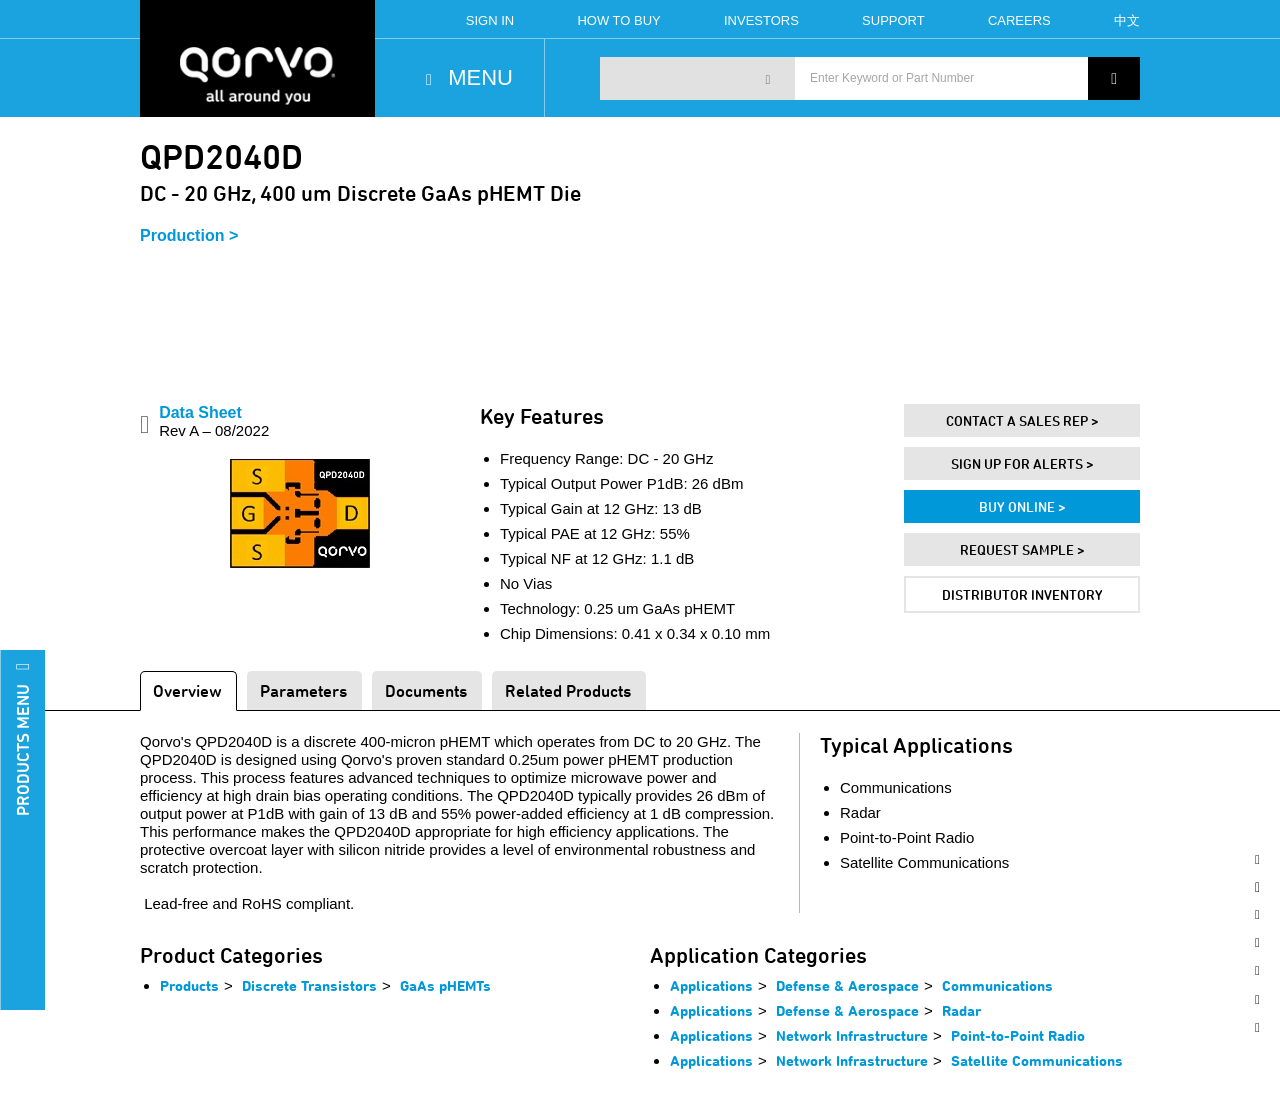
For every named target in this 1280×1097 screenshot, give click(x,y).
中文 (1127, 20)
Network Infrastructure (852, 1035)
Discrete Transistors (309, 985)
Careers (1019, 20)
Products (189, 985)
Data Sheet (214, 421)
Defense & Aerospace (847, 985)
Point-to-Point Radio (1018, 1035)
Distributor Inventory (1022, 594)
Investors (761, 20)
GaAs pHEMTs (445, 985)
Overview (187, 690)
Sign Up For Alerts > (1022, 463)
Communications (997, 985)
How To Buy (618, 20)
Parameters (303, 690)
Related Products (568, 690)
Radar (961, 1010)
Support (893, 20)
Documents (426, 690)
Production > (189, 235)
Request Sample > (1022, 549)
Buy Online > (1022, 506)
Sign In (490, 20)
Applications (711, 985)
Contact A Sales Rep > (1022, 420)
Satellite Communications (1037, 1060)
